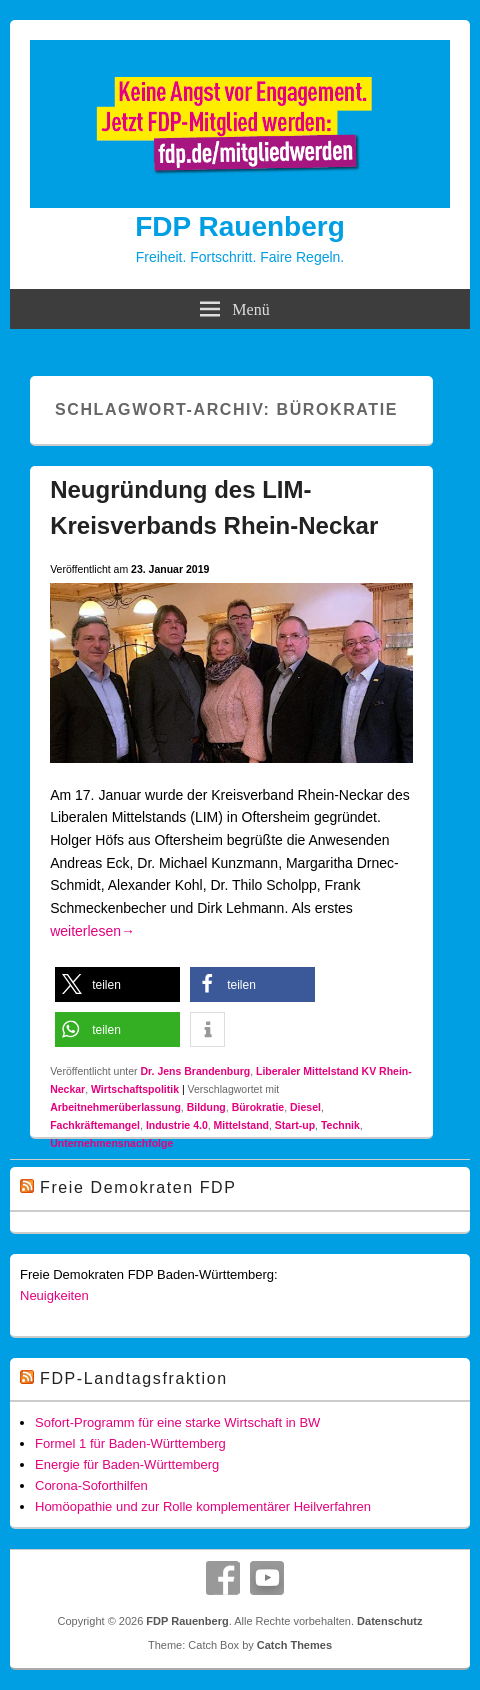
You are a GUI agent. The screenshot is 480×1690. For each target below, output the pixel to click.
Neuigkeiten (54, 1295)
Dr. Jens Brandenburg (195, 1071)
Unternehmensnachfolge (111, 1143)
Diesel (305, 1107)
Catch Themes (294, 1645)
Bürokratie (258, 1107)
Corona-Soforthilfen (91, 1485)
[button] (117, 984)
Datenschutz (389, 1621)
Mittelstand (241, 1125)
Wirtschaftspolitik (135, 1089)
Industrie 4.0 (177, 1125)
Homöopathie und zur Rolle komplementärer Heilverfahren (203, 1506)
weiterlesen (92, 931)
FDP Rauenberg (240, 226)
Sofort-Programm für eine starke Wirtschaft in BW (177, 1422)
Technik (340, 1125)
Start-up (295, 1125)
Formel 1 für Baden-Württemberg (130, 1443)
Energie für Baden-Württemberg (127, 1464)
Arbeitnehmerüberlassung (115, 1107)
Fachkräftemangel (95, 1125)
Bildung (206, 1107)
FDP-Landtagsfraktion (134, 1378)
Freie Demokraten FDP (138, 1187)
